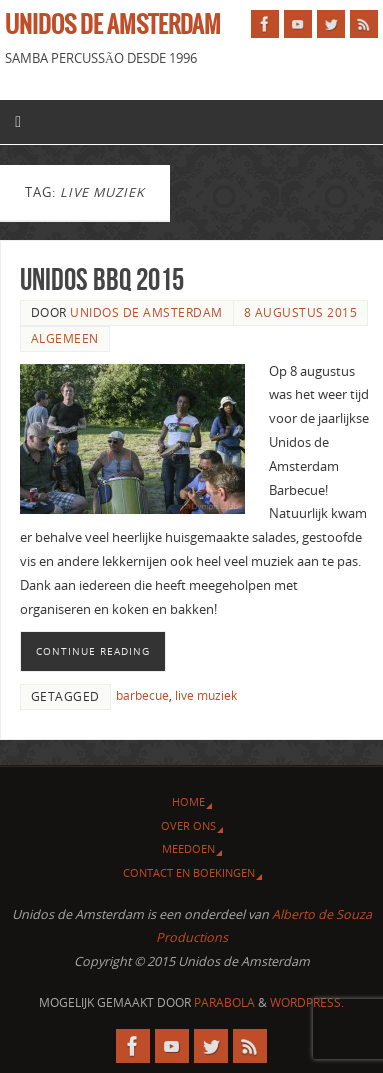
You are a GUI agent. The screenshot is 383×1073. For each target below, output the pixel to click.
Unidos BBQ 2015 (102, 279)
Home (188, 801)
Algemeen (65, 338)
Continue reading (93, 651)
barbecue (142, 695)
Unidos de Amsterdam (113, 26)
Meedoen (188, 848)
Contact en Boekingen (189, 872)
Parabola (224, 1002)
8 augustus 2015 (301, 312)
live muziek (206, 695)
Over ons (188, 825)
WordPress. (307, 1002)
